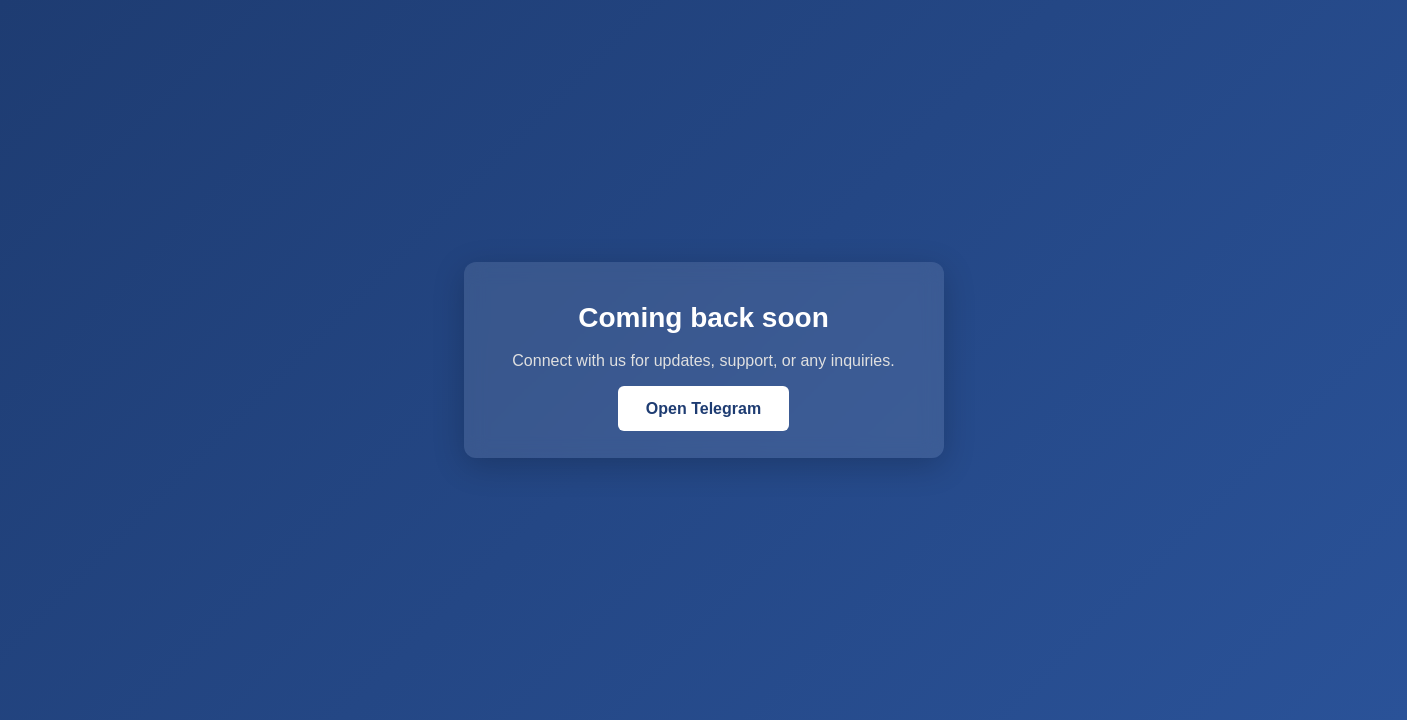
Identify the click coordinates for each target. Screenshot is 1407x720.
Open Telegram (703, 408)
